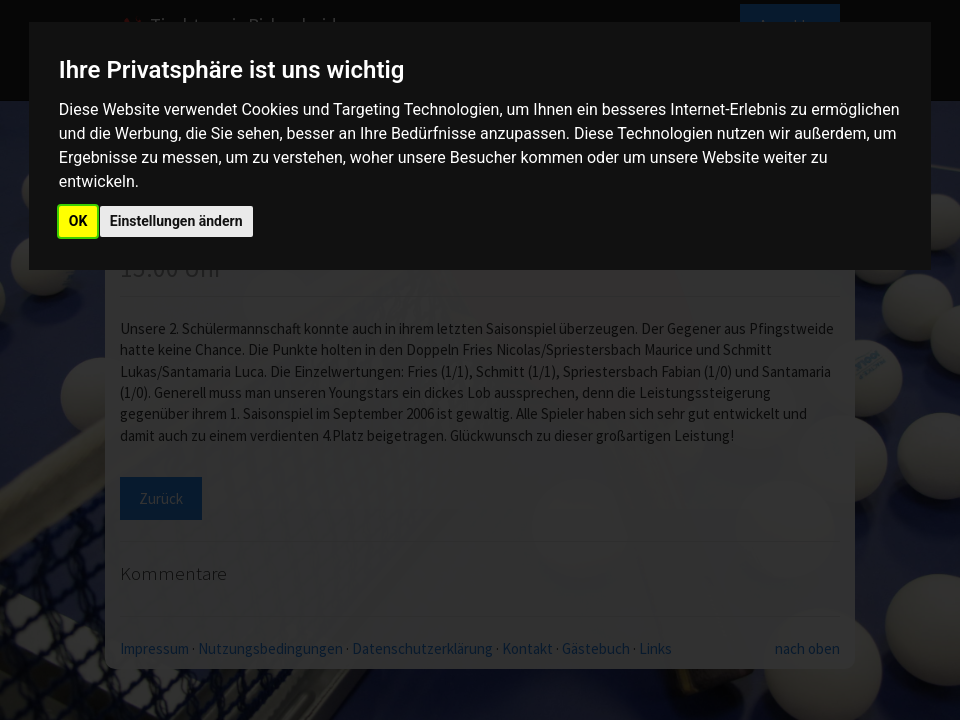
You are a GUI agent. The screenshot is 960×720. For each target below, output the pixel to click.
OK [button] (78, 221)
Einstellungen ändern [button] (176, 221)
